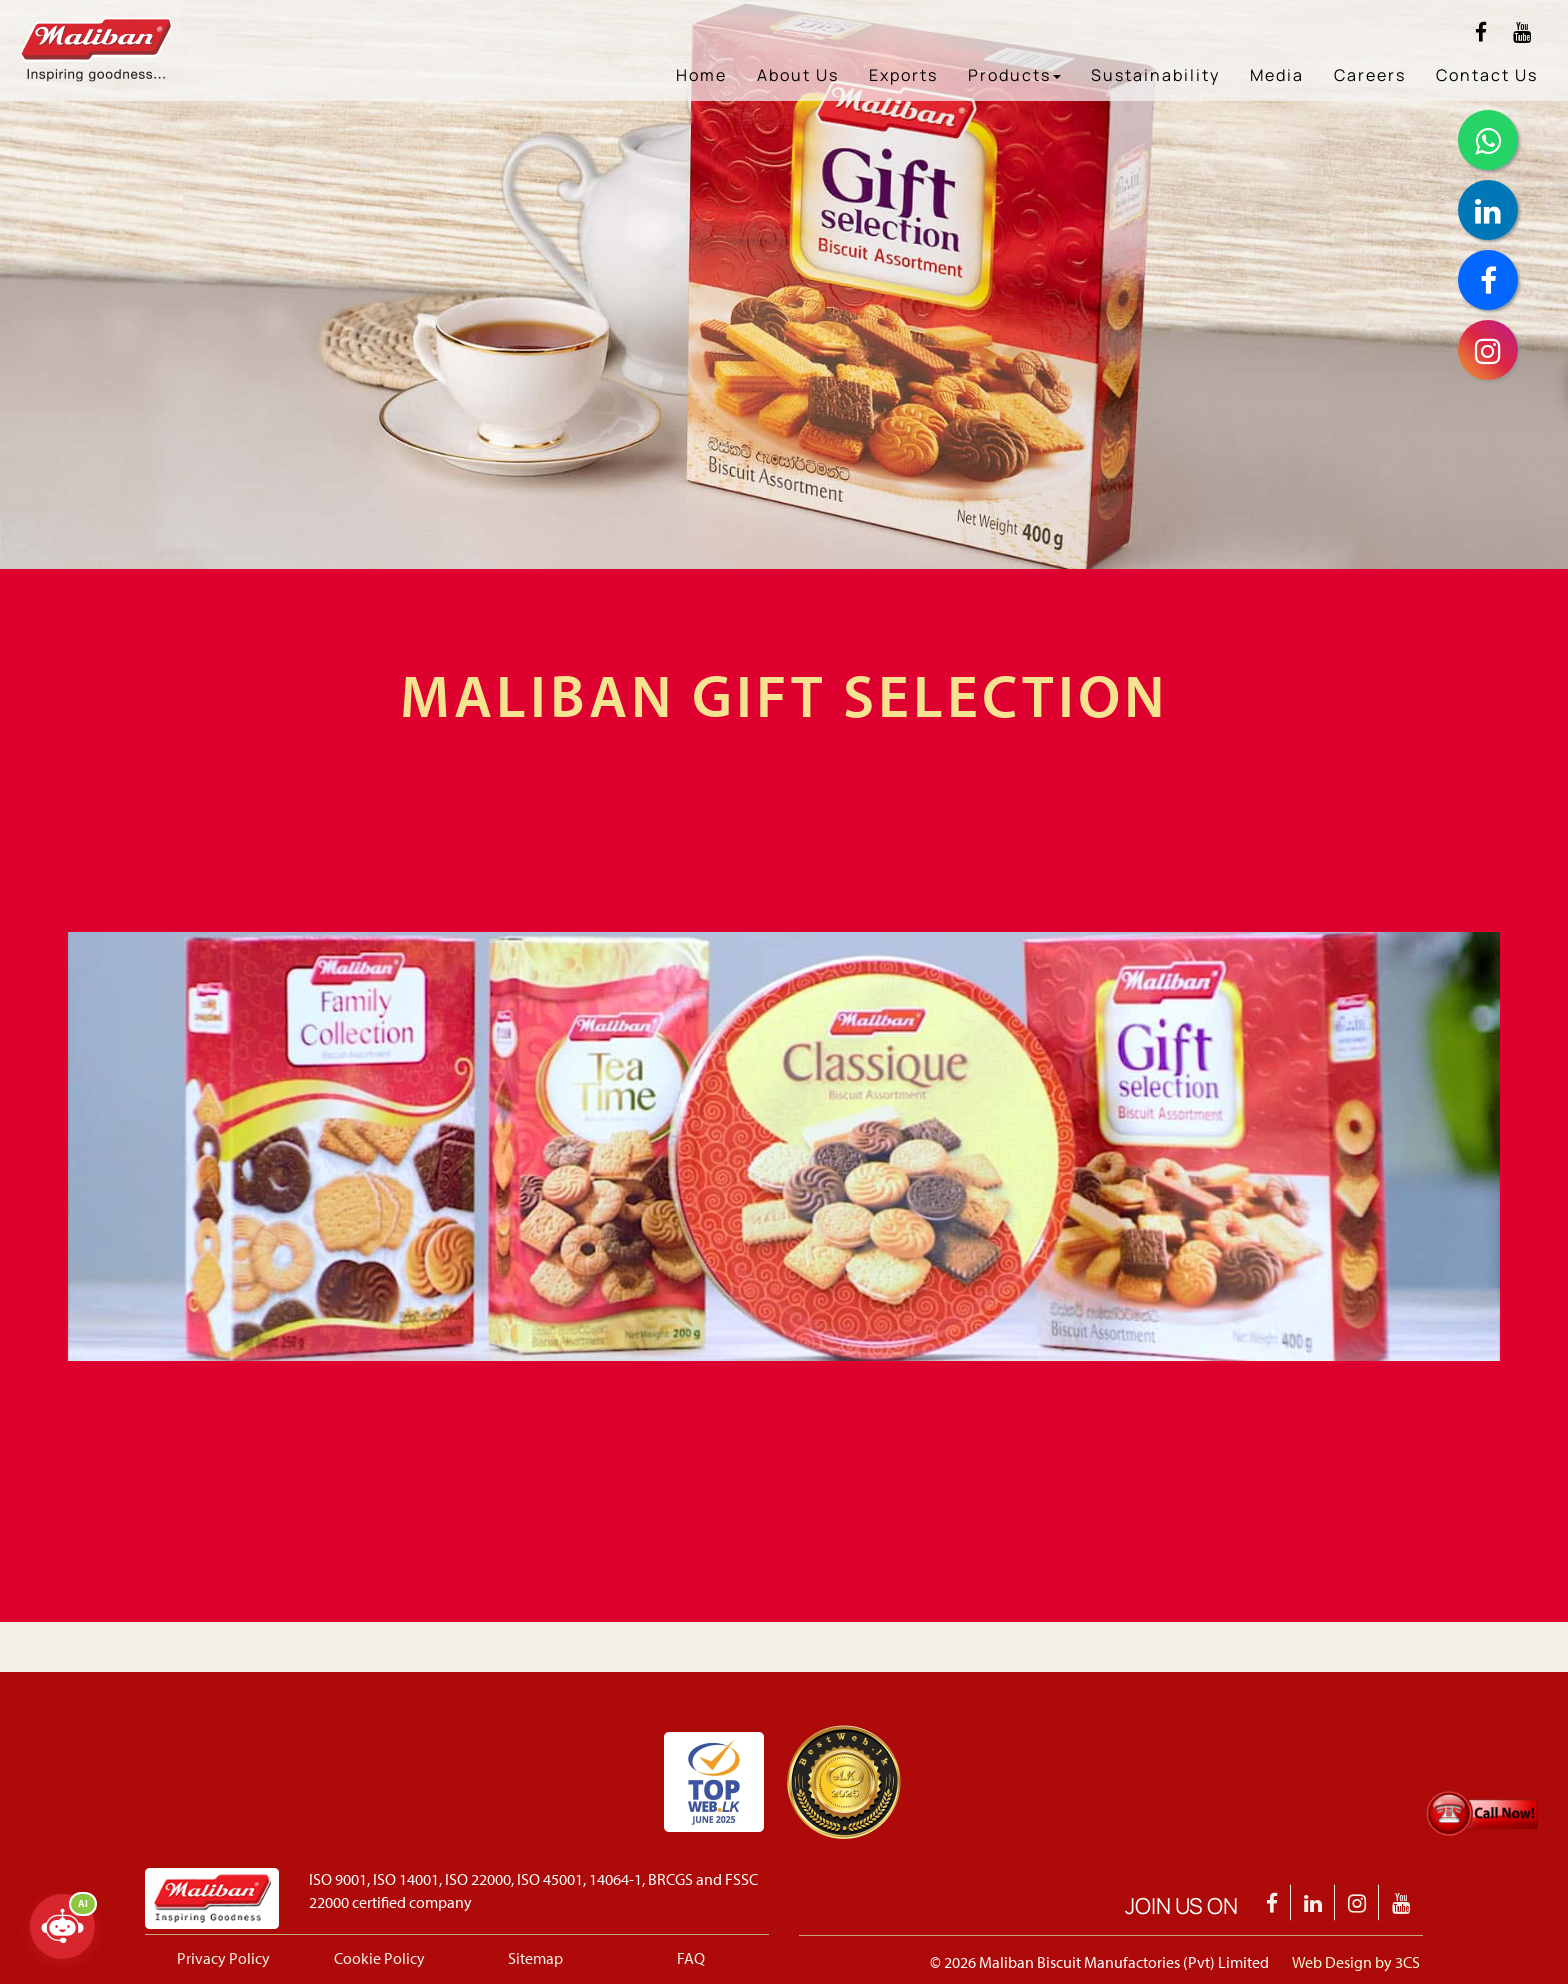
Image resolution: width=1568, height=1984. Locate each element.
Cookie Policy (379, 1958)
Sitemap (535, 1958)
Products (1014, 75)
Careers (1370, 75)
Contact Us (1487, 75)
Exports (903, 75)
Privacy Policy (223, 1958)
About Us (798, 75)
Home (701, 75)
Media (1277, 75)
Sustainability (1155, 75)
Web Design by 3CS (1356, 1962)
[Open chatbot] (62, 1926)
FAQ (691, 1958)
